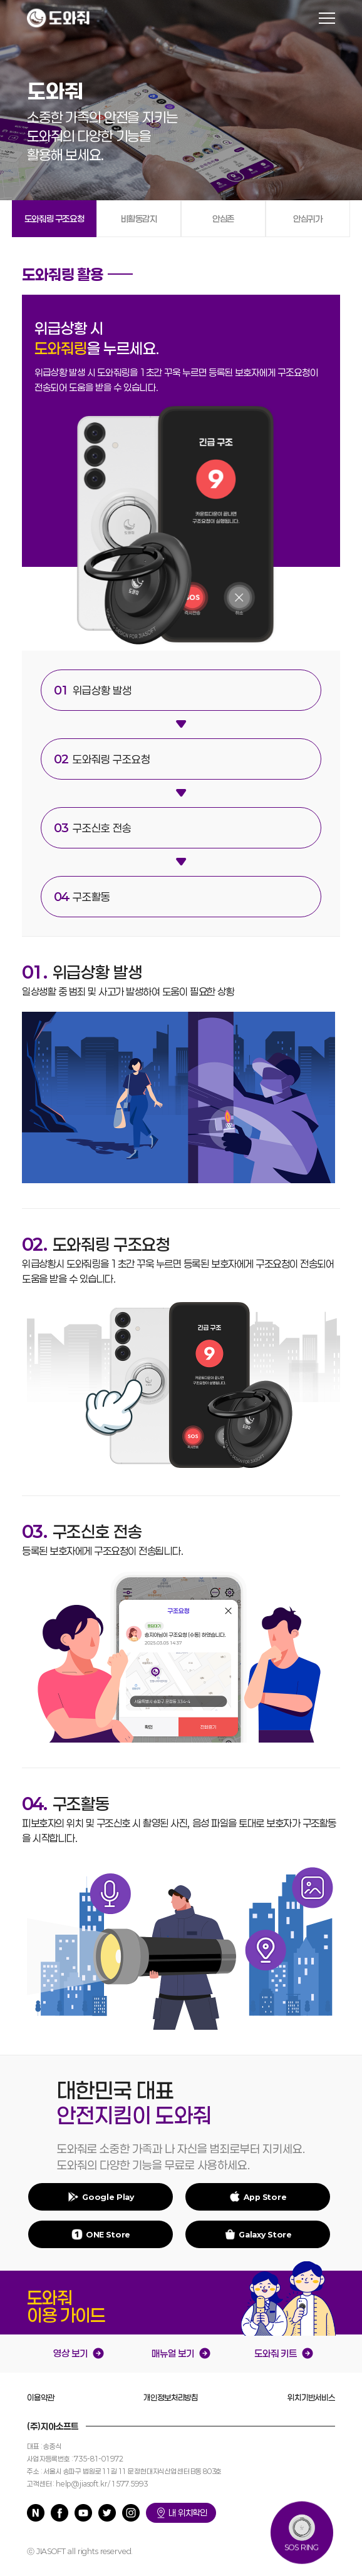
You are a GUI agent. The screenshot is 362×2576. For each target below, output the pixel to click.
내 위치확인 (181, 2513)
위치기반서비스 (311, 2398)
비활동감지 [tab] (139, 218)
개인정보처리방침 (170, 2398)
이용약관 (40, 2398)
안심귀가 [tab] (307, 218)
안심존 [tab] (223, 218)
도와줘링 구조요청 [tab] (54, 218)
